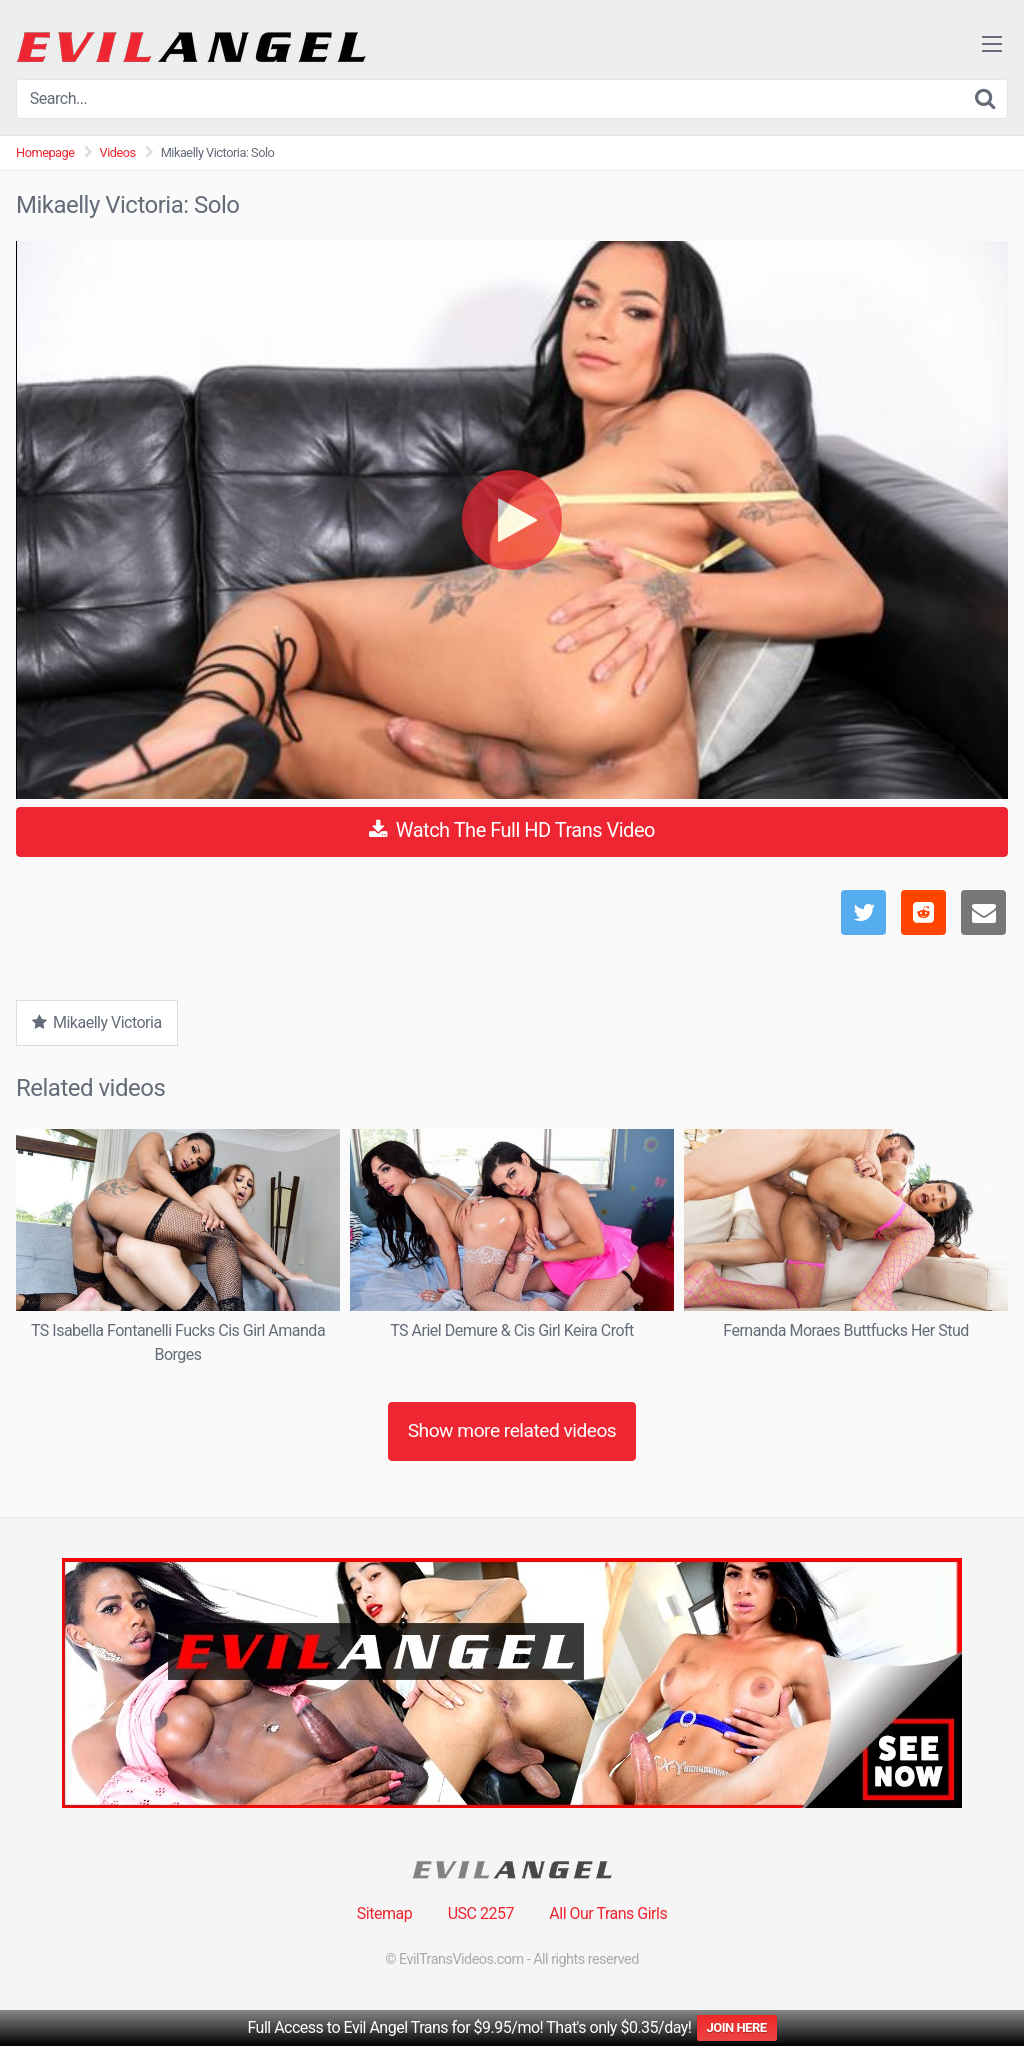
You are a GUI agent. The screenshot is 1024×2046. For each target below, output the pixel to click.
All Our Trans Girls (608, 1913)
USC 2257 (481, 1913)
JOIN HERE (737, 2027)
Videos (118, 152)
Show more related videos (512, 1430)
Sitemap (384, 1913)
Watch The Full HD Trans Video (512, 830)
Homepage (45, 152)
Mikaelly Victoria (97, 1022)
